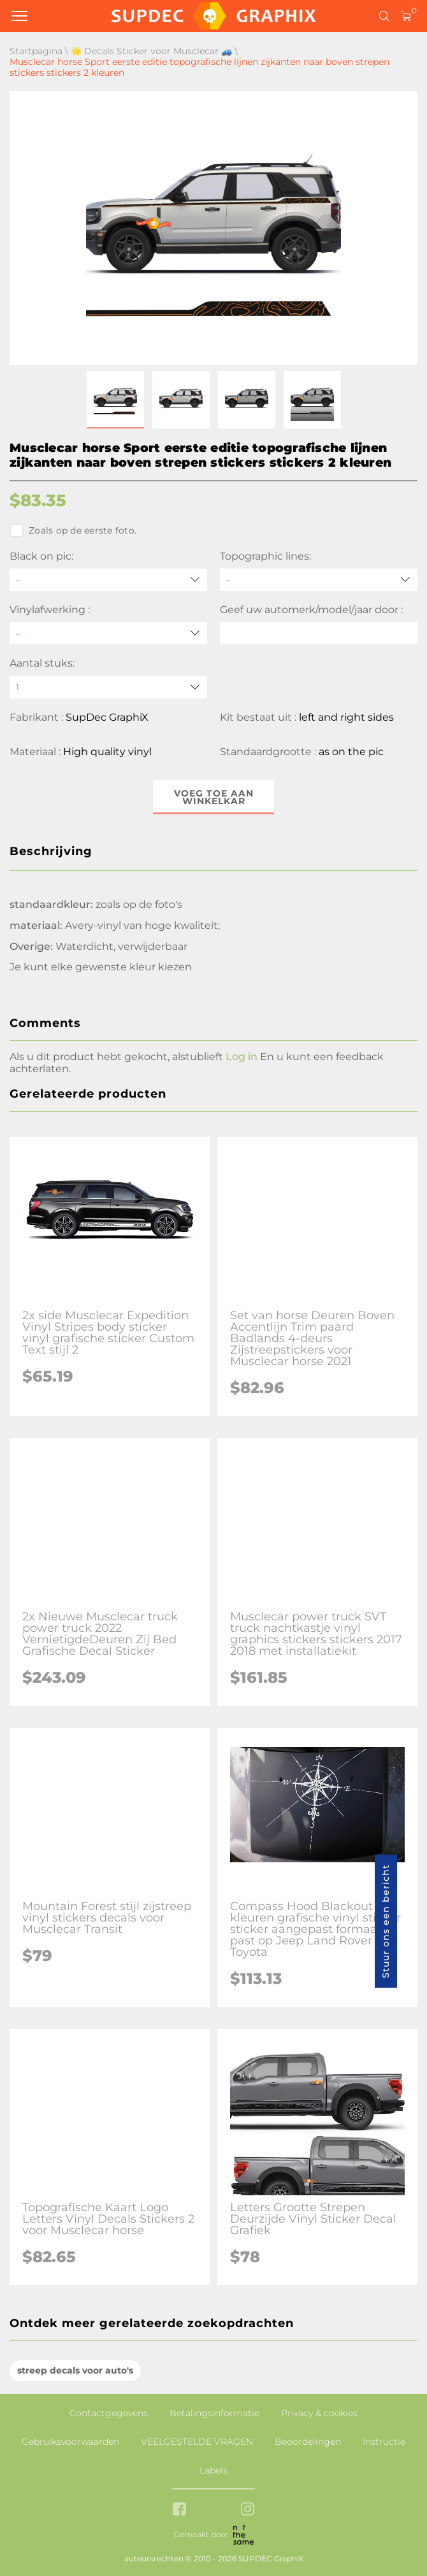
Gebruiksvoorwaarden (70, 2441)
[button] (115, 399)
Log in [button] (241, 1057)
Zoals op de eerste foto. (73, 530)
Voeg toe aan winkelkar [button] (214, 797)
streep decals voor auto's (75, 2370)
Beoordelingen (308, 2441)
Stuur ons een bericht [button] (385, 1921)
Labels (213, 2470)
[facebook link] (179, 2510)
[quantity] (108, 687)
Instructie (384, 2441)
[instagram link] (247, 2510)
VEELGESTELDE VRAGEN (197, 2441)
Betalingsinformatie (214, 2413)
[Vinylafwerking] (108, 633)
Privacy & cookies (319, 2413)
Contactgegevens (108, 2413)
